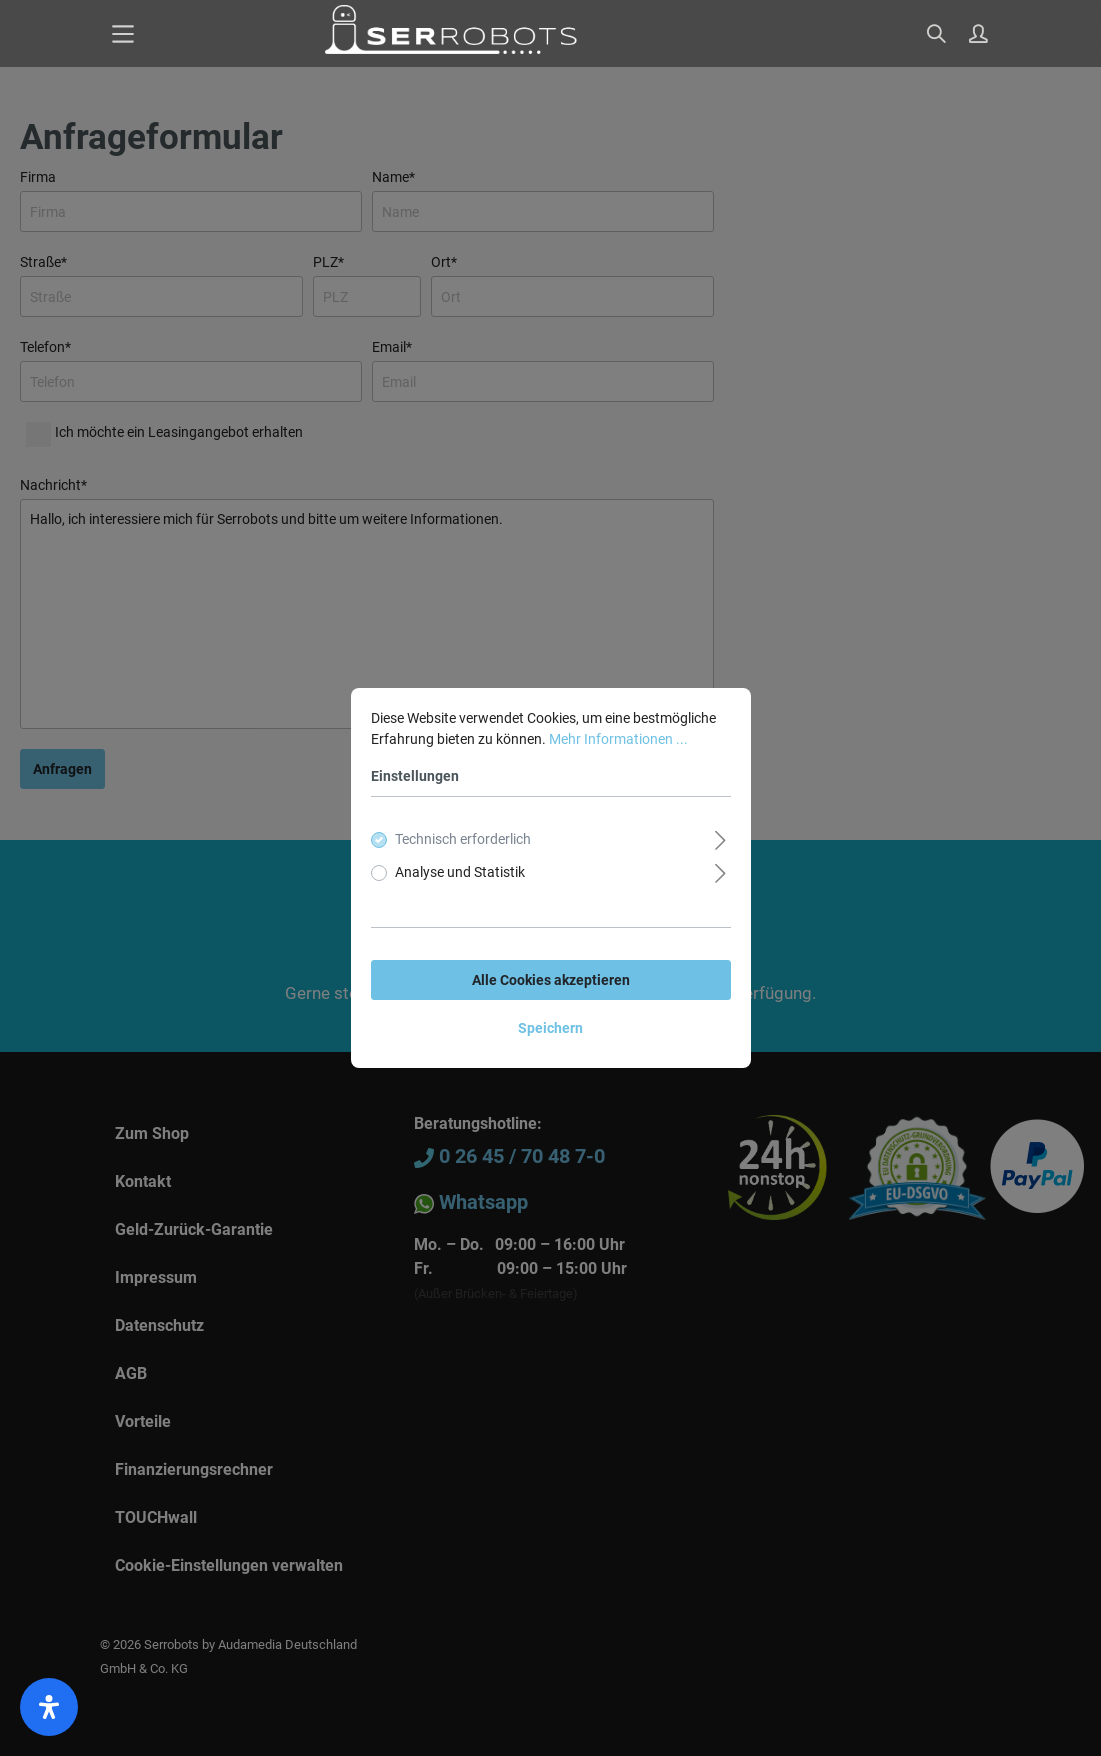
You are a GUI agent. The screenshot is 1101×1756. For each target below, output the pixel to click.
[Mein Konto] (980, 35)
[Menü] (123, 34)
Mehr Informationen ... (618, 739)
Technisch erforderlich (463, 839)
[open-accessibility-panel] (49, 1707)
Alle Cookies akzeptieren (551, 980)
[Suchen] (938, 35)
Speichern (550, 1028)
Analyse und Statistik (460, 872)
